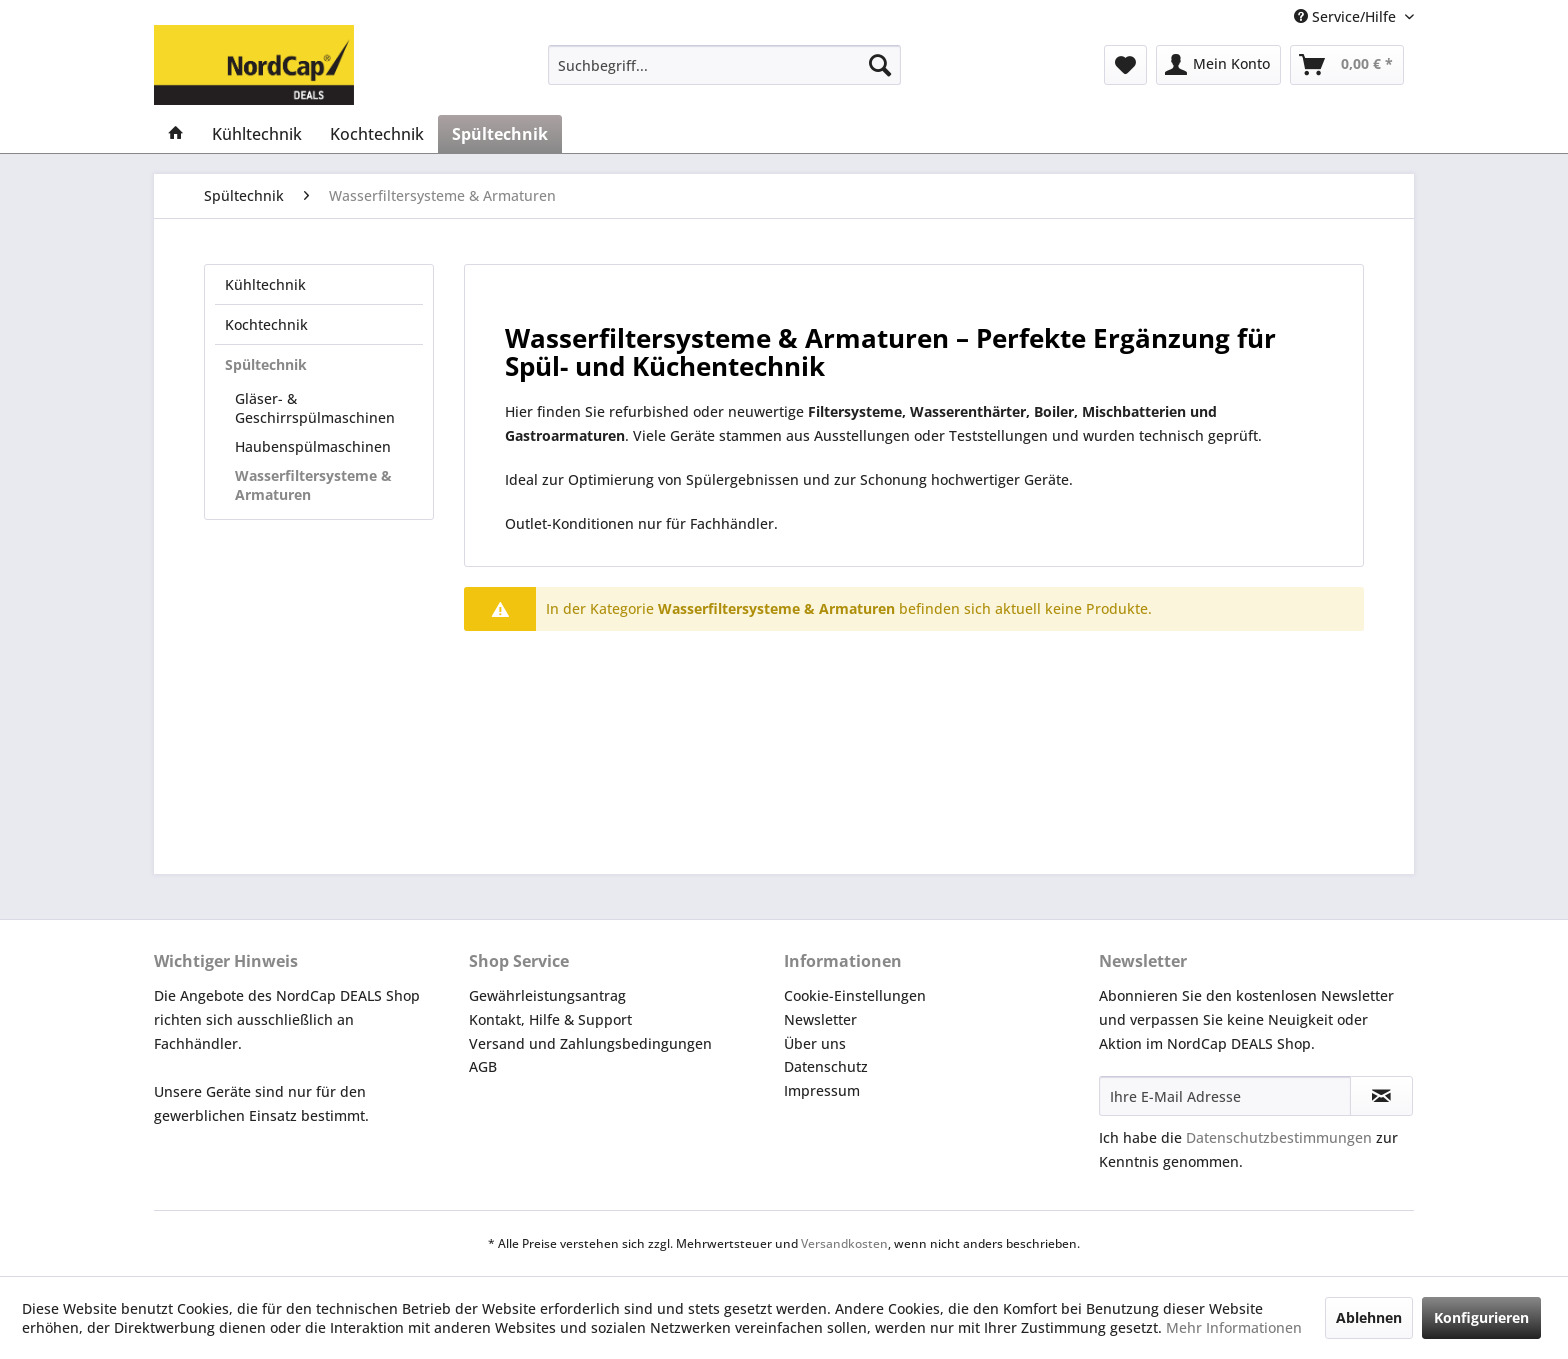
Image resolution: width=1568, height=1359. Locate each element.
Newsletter (820, 1019)
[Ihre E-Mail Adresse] (1225, 1096)
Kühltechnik (265, 284)
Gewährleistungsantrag (547, 995)
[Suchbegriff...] (724, 65)
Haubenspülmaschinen (313, 446)
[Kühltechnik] (257, 134)
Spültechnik (266, 364)
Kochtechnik (266, 324)
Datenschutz (826, 1066)
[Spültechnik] (500, 134)
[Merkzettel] (1125, 65)
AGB (483, 1066)
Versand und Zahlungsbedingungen (590, 1043)
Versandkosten (844, 1243)
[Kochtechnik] (377, 134)
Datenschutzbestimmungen (1279, 1137)
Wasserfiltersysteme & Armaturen (313, 485)
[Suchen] (880, 65)
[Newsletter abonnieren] (1381, 1096)
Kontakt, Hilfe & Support (550, 1019)
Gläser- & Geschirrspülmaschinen (315, 408)
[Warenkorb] (1347, 65)
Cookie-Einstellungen (855, 995)
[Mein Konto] (1218, 65)
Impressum (822, 1090)
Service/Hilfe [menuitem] (1347, 16)
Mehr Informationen (1234, 1327)
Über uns (815, 1043)
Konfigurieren (1481, 1317)
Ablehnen (1369, 1317)
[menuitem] (724, 65)
